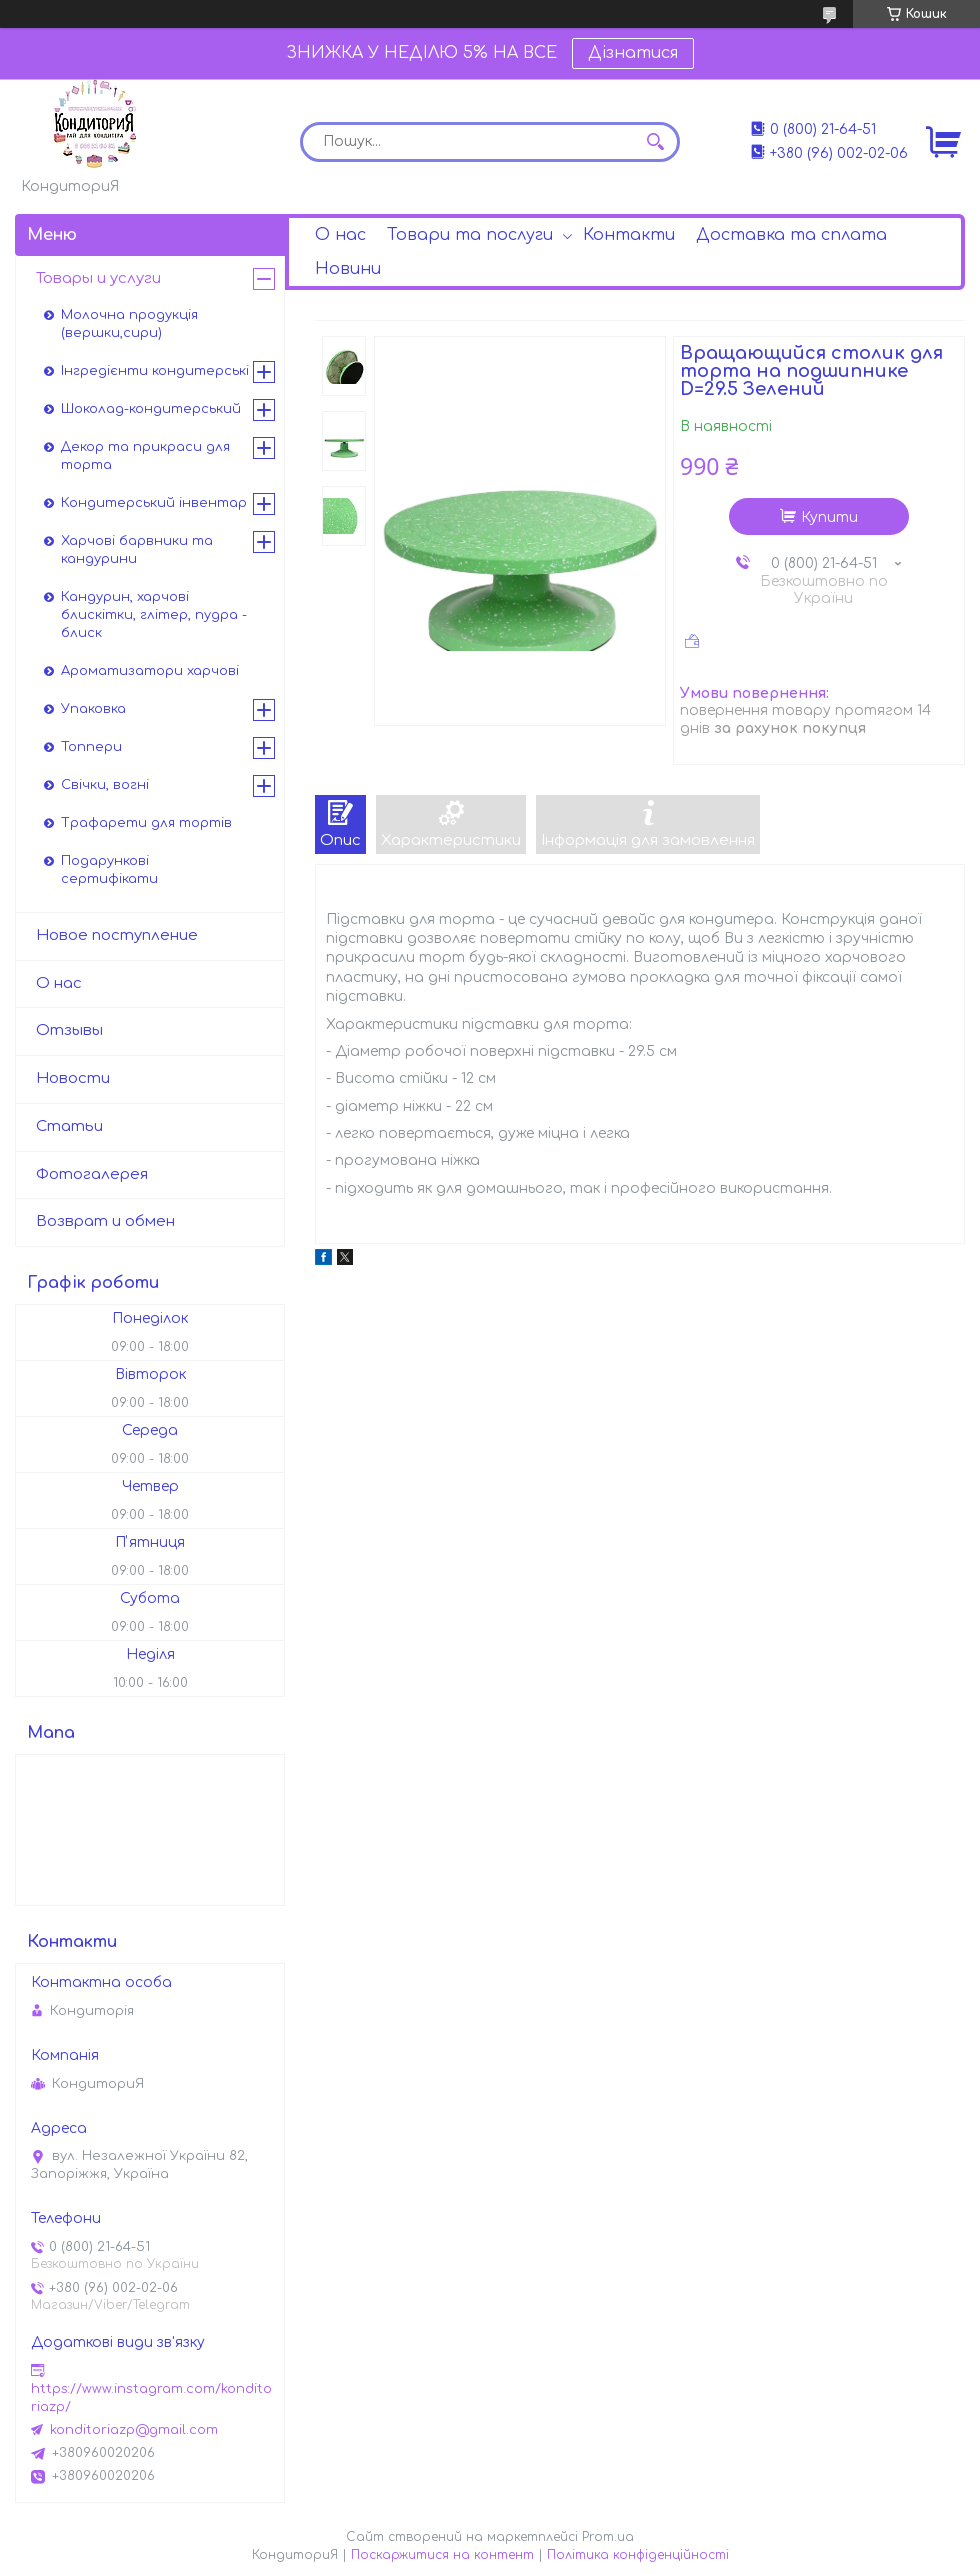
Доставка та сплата (791, 235)
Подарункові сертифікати (109, 870)
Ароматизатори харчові (150, 671)
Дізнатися (633, 53)
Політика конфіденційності (638, 2555)
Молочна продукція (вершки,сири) (129, 324)
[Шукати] (655, 142)
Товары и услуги (98, 278)
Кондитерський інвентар (154, 503)
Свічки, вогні (105, 785)
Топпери (91, 747)
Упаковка (93, 709)
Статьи (69, 1126)
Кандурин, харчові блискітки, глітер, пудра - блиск (154, 615)
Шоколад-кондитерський (151, 409)
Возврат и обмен (105, 1221)
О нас (340, 235)
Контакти (629, 235)
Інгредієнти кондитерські (155, 371)
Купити (829, 517)
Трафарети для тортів (146, 823)
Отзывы (69, 1030)
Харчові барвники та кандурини (137, 550)
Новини (348, 269)
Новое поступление (117, 935)
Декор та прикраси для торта (145, 456)
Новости (73, 1078)
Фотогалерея (92, 1174)
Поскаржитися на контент (442, 2555)
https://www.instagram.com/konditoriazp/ (151, 2398)
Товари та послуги (470, 235)
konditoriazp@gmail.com (134, 2430)
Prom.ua (608, 2537)
